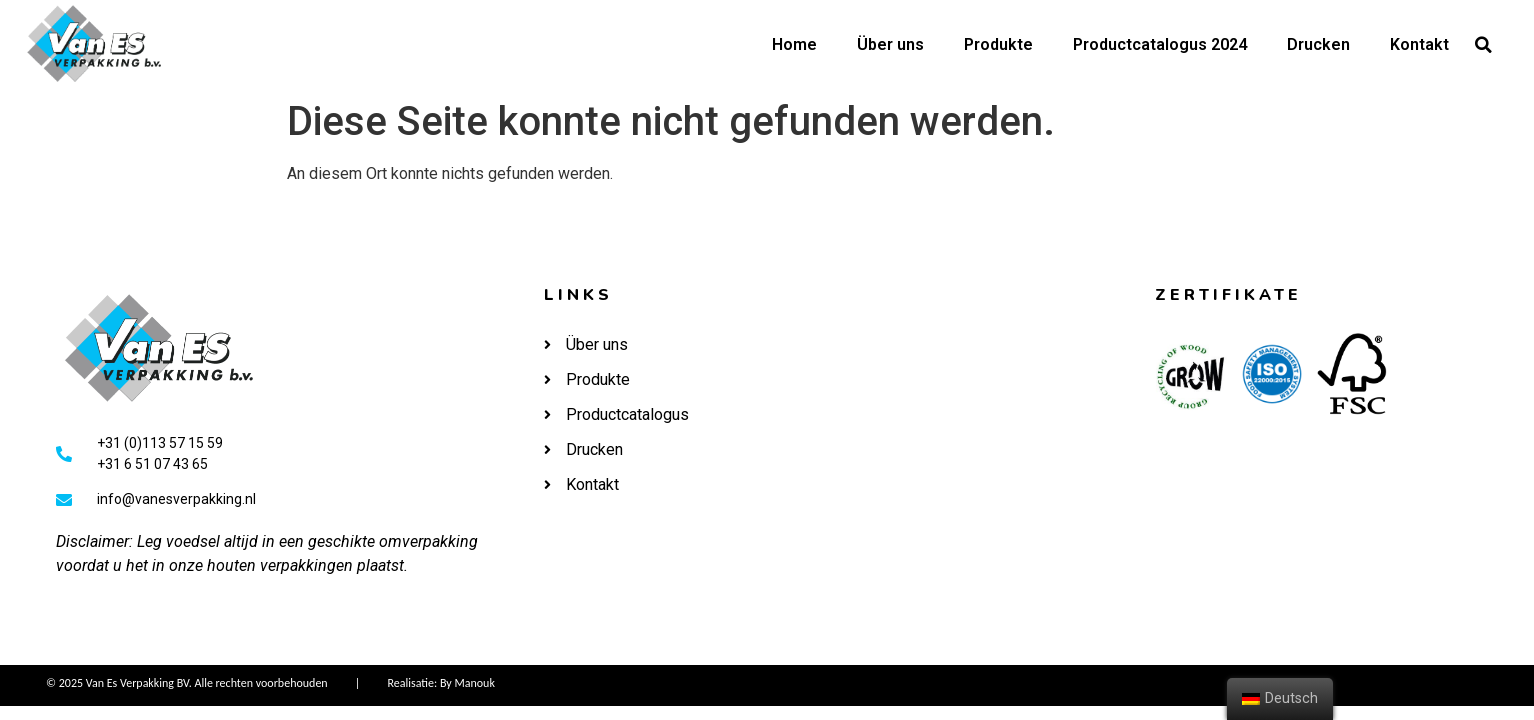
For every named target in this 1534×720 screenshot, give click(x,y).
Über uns (890, 44)
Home (794, 44)
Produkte (998, 44)
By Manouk (467, 683)
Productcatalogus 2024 (1160, 44)
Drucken (1318, 44)
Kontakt (1419, 44)
